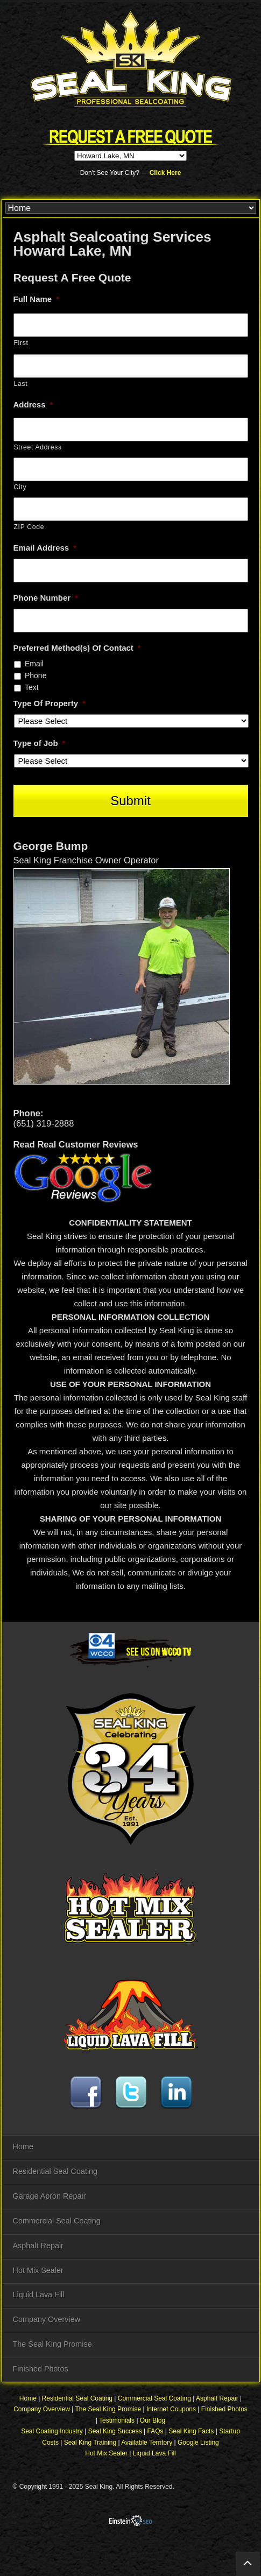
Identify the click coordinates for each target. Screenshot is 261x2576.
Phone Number (46, 597)
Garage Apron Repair (49, 2196)
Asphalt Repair (38, 2245)
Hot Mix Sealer (38, 2270)
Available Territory (146, 2442)
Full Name (36, 299)
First (21, 343)
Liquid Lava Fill (39, 2294)
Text (32, 687)
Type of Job (39, 743)
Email (34, 663)
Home (23, 2146)
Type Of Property (49, 703)
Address (33, 404)
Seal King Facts (191, 2431)
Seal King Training (90, 2442)
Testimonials (117, 2420)
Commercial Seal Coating (57, 2220)
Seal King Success (115, 2431)
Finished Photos (40, 2368)
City (20, 487)
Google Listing (198, 2442)
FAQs (155, 2431)
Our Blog (152, 2420)
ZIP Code (29, 527)
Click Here (165, 173)
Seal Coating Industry (52, 2431)
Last (21, 384)
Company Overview (47, 2319)
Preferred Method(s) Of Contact (77, 647)
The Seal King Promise (52, 2344)
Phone (35, 675)
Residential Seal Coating (55, 2171)
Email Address (45, 547)
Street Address (38, 447)
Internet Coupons (171, 2409)
